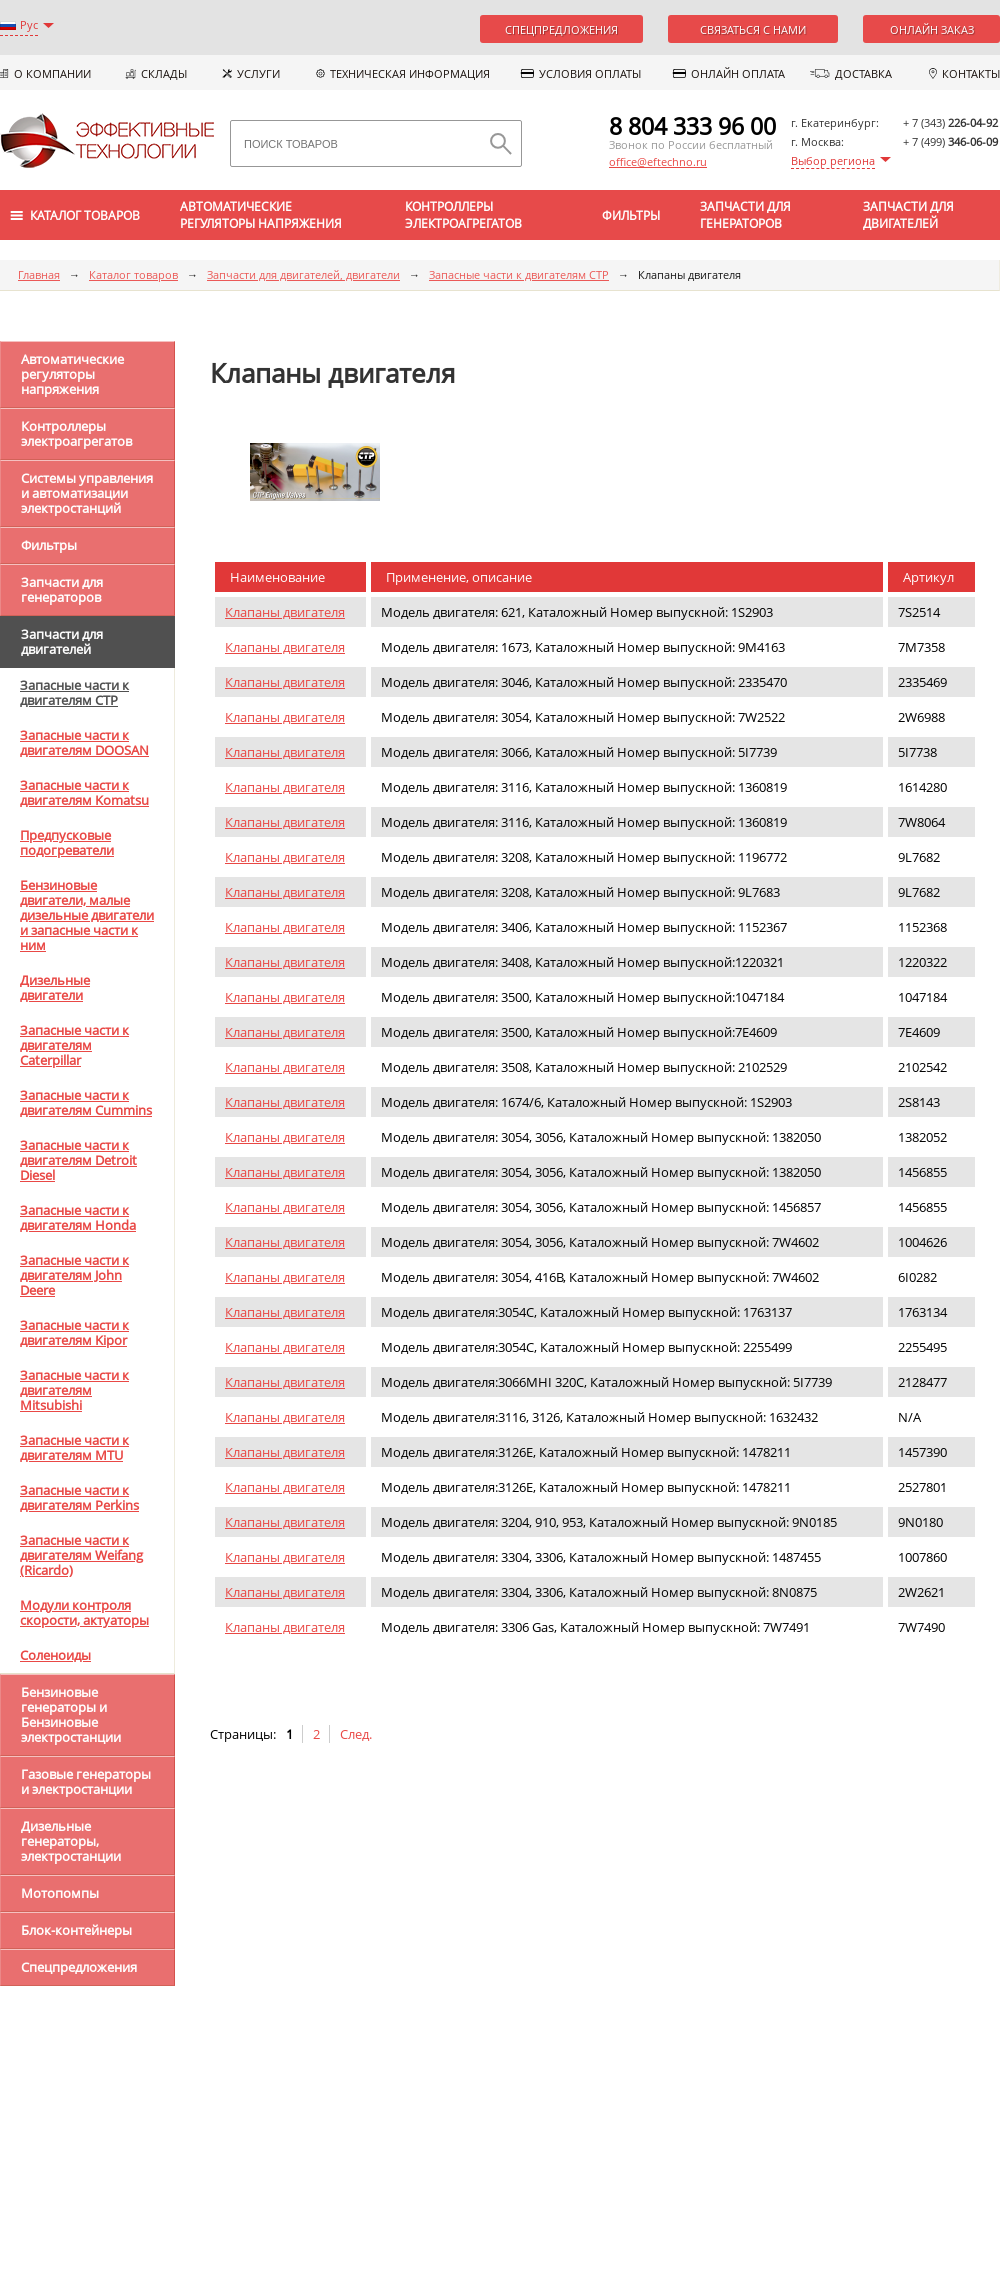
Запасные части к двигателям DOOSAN (84, 742)
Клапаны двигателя (285, 612)
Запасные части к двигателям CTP (519, 274)
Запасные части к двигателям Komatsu (84, 792)
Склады (164, 73)
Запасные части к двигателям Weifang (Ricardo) (81, 1555)
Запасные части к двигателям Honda (78, 1217)
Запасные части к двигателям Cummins (86, 1102)
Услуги (258, 73)
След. (356, 1734)
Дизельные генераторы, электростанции (71, 1841)
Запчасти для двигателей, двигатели (303, 274)
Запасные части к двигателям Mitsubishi (74, 1390)
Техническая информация (410, 73)
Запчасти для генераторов (745, 215)
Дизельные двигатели (55, 987)
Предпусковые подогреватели (67, 842)
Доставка (863, 73)
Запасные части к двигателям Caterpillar (74, 1045)
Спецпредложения (561, 29)
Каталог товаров (133, 274)
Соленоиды (55, 1655)
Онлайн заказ (932, 29)
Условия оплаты (590, 73)
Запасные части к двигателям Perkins (79, 1497)
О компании (52, 73)
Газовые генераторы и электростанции (86, 1781)
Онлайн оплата (738, 73)
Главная (39, 274)
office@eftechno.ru (658, 161)
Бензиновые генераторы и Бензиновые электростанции (71, 1714)
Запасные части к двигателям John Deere (74, 1275)
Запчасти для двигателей (908, 215)
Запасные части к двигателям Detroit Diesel (78, 1160)
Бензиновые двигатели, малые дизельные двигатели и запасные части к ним (87, 915)
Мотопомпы (60, 1893)
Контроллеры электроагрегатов (463, 215)
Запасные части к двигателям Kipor (74, 1332)
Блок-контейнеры (76, 1930)
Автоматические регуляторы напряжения (261, 215)
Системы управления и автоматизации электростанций (87, 493)
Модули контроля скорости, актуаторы (84, 1612)
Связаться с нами (753, 29)
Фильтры (631, 215)
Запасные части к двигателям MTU (74, 1447)
